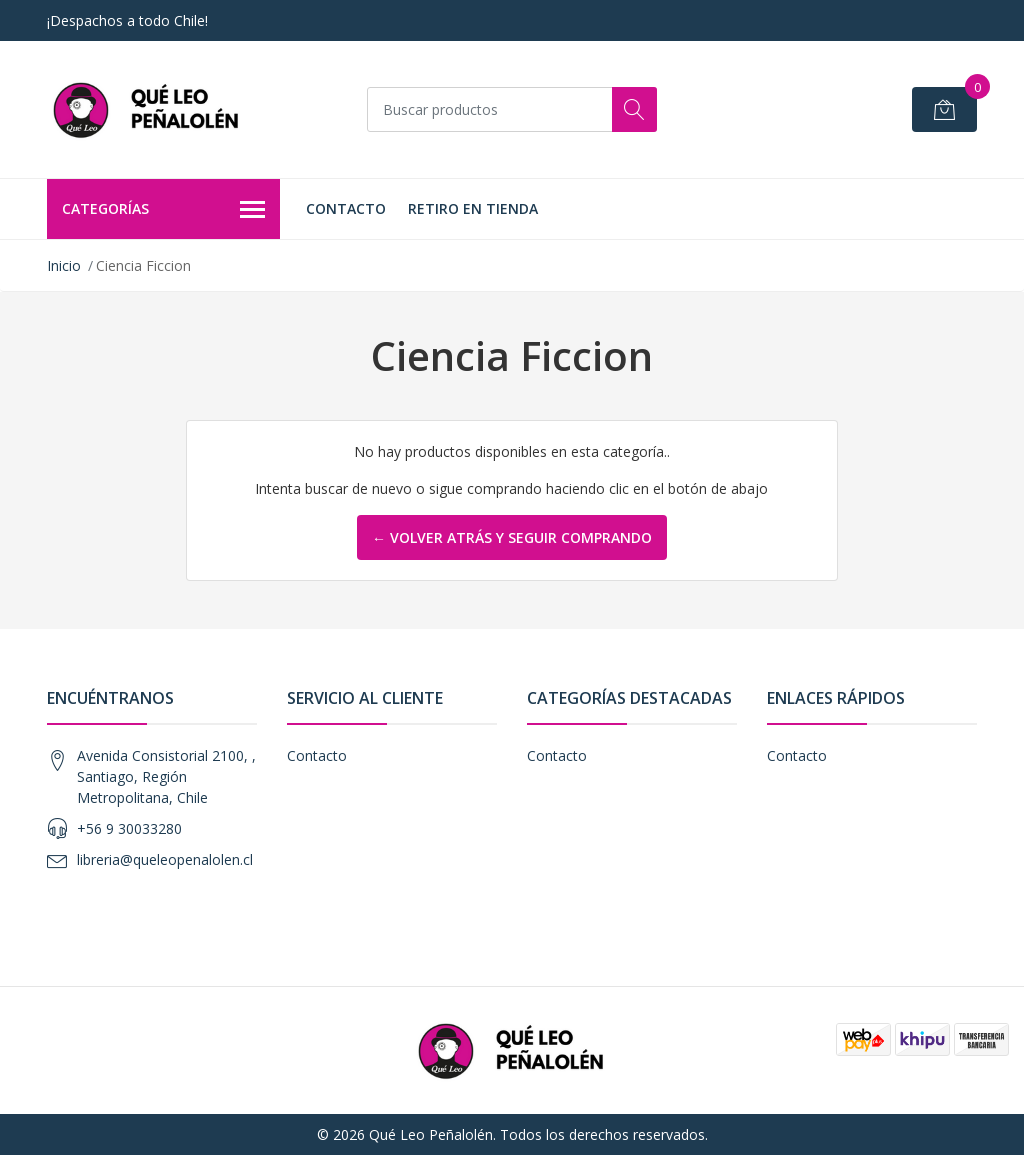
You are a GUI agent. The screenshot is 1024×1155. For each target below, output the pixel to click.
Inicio (64, 265)
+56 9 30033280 (129, 828)
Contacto (346, 208)
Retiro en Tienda (473, 208)
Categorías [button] (163, 210)
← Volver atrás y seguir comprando (512, 537)
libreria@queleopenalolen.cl (165, 859)
